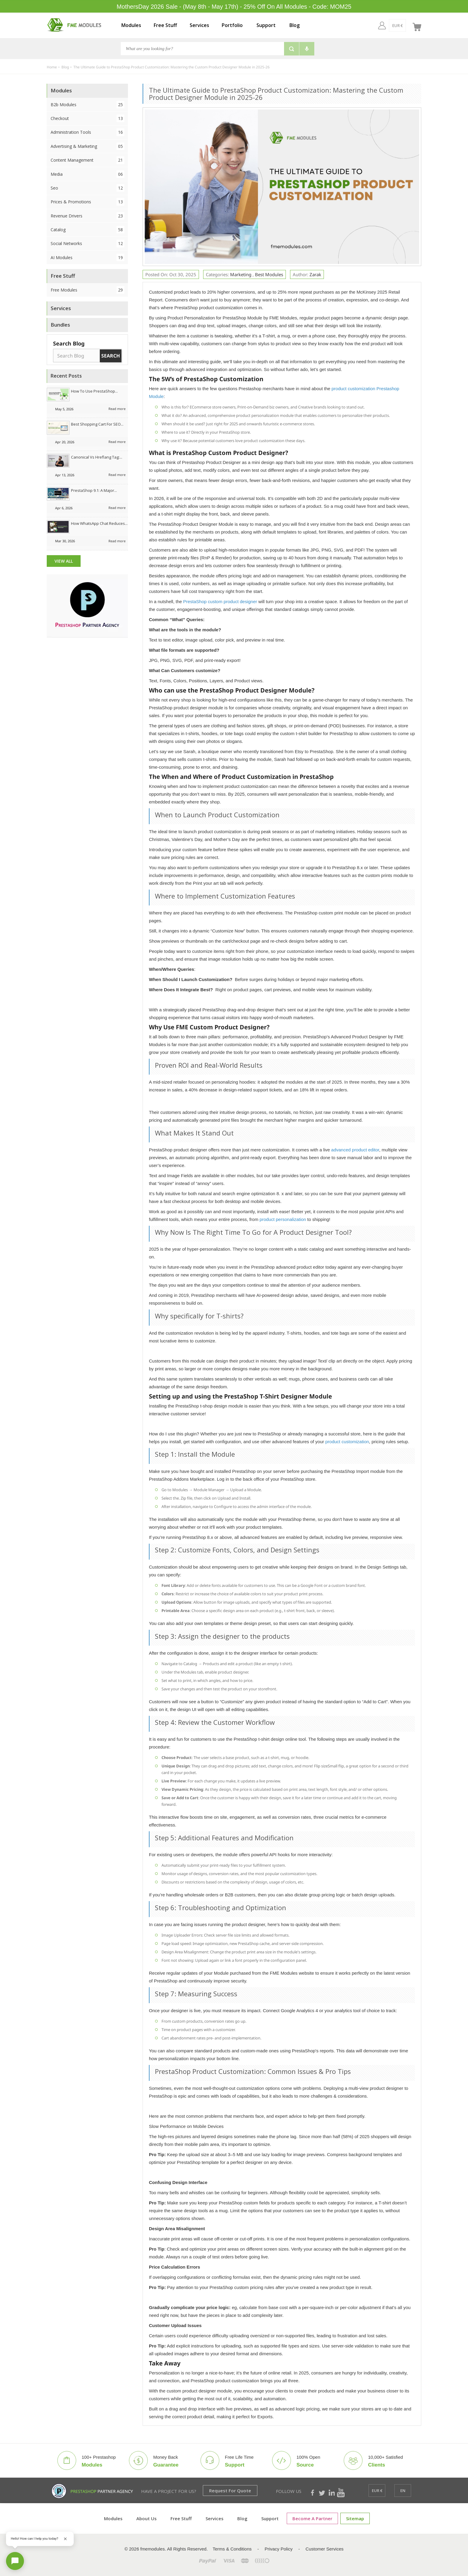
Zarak (315, 274)
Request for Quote (230, 2491)
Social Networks (87, 243)
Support (266, 25)
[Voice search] (306, 48)
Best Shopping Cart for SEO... (97, 424)
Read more (117, 408)
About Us (146, 2518)
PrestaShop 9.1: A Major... (94, 490)
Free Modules (87, 290)
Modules (131, 25)
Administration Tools (87, 132)
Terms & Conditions (232, 2548)
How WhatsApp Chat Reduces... (99, 523)
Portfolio (232, 25)
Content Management (87, 160)
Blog (294, 25)
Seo (87, 188)
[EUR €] (385, 25)
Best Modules (269, 274)
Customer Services (325, 2548)
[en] (403, 25)
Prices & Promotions (87, 201)
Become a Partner (312, 2518)
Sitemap (355, 2518)
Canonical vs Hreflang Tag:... (96, 457)
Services (199, 25)
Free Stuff (165, 25)
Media (87, 174)
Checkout (87, 118)
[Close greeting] (65, 2538)
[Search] (202, 48)
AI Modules (87, 257)
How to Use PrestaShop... (94, 391)
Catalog (87, 229)
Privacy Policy (278, 2548)
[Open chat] (15, 2561)
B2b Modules (87, 104)
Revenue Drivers (87, 216)
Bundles (60, 324)
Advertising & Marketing (87, 146)
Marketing (241, 274)
